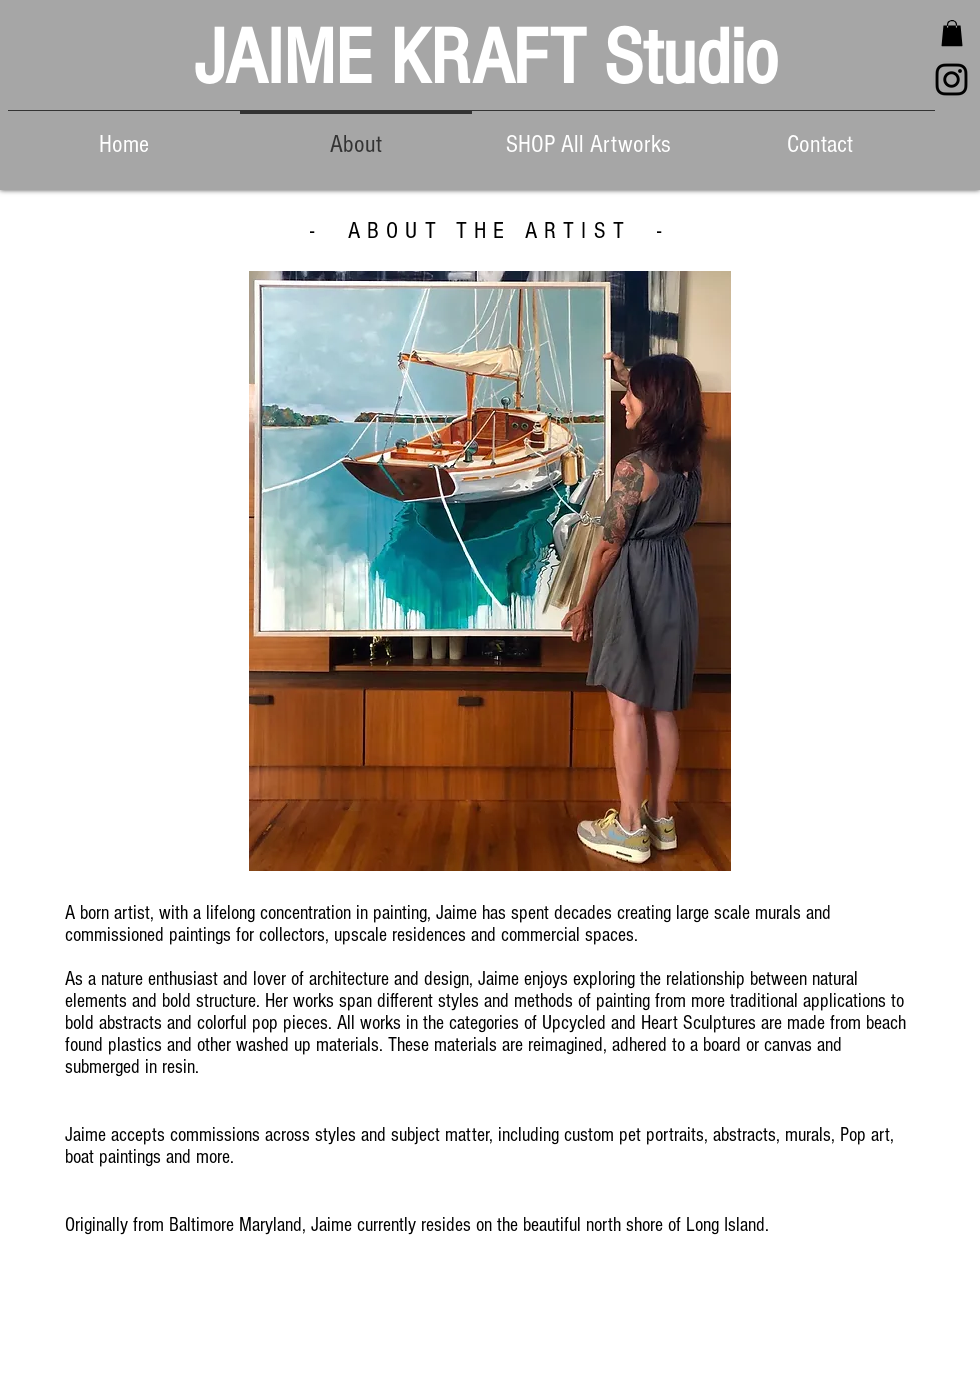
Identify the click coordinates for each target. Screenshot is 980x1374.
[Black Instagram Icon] (951, 79)
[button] (952, 33)
